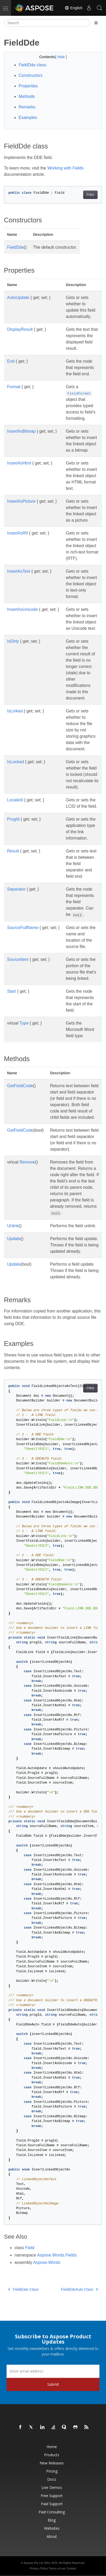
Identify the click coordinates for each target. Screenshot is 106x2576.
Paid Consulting (52, 2511)
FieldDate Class (23, 2289)
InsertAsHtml (19, 463)
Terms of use (57, 2568)
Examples (28, 117)
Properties (28, 86)
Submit (53, 2384)
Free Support (52, 2495)
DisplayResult (20, 329)
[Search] (47, 23)
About (52, 2536)
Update (14, 1238)
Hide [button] (61, 57)
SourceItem (18, 959)
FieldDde (15, 247)
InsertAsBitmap (21, 431)
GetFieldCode (20, 1086)
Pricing (51, 2471)
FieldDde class (32, 65)
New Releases (52, 2462)
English (73, 8)
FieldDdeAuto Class (79, 2289)
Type (24, 1023)
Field (29, 2247)
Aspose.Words (46, 2262)
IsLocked (15, 762)
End (10, 361)
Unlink (13, 1226)
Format (13, 387)
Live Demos (51, 2487)
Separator (16, 889)
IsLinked (15, 711)
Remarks (27, 107)
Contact (71, 2568)
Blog (52, 2520)
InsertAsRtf (17, 533)
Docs (51, 2479)
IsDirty (13, 641)
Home (51, 2446)
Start (11, 991)
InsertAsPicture (21, 501)
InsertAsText (18, 571)
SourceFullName (22, 927)
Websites (52, 2528)
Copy (90, 195)
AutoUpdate (18, 297)
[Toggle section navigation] (96, 23)
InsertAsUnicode (22, 609)
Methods (27, 96)
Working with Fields (65, 168)
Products (51, 2454)
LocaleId (15, 800)
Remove (27, 1162)
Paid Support (52, 2503)
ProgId (13, 819)
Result (13, 851)
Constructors (31, 75)
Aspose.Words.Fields (57, 2255)
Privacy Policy (38, 2568)
